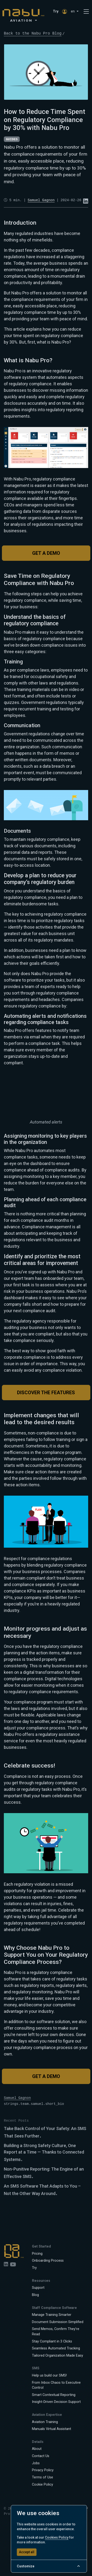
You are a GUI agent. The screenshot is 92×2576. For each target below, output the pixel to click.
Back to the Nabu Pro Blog (32, 33)
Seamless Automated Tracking (56, 2348)
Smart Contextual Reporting (53, 2395)
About (37, 2449)
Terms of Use (42, 2477)
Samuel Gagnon (17, 2098)
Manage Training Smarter (51, 2315)
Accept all (26, 2552)
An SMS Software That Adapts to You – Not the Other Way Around (42, 2190)
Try (55, 11)
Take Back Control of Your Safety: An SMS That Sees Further (45, 2132)
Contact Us (40, 2456)
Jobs (36, 2463)
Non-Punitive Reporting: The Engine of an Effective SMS (44, 2172)
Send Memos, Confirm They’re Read (55, 2331)
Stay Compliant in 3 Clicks (52, 2341)
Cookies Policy (56, 2537)
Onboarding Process (48, 2261)
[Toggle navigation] (86, 12)
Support (38, 2288)
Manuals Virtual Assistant (51, 2429)
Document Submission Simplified (57, 2322)
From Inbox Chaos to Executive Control (56, 2385)
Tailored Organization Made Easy (57, 2356)
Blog (35, 2295)
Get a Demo (46, 553)
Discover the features (46, 1392)
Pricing (37, 2254)
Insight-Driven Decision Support (56, 2402)
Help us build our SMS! (49, 2375)
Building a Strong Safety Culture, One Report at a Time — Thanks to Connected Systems (44, 2152)
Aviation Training (45, 2422)
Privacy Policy (43, 2470)
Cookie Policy (42, 2484)
